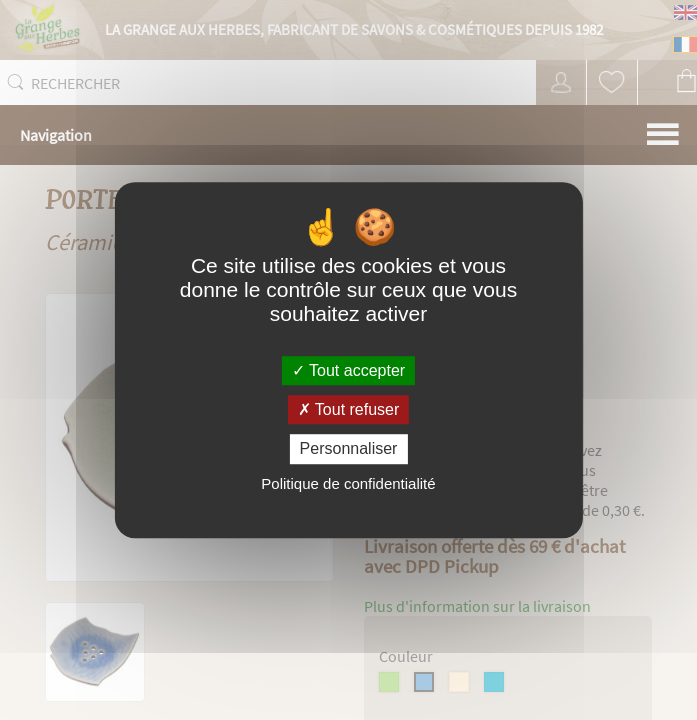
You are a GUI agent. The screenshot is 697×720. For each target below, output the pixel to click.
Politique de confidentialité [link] (348, 483)
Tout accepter (348, 370)
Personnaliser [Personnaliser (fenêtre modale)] (349, 449)
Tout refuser (349, 409)
